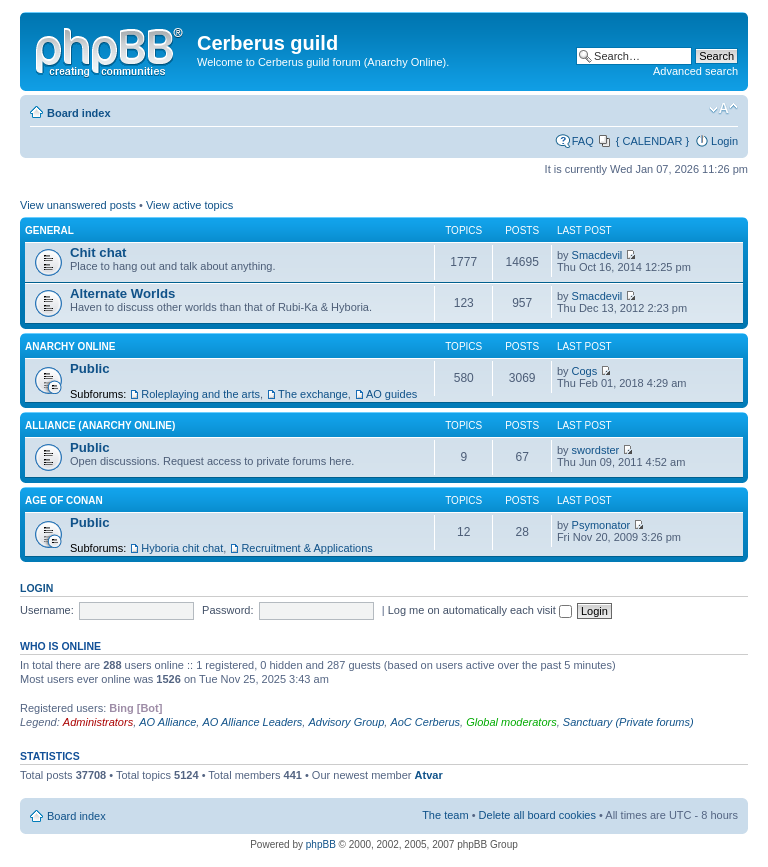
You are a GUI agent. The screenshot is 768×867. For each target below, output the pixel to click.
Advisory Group (346, 722)
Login (724, 141)
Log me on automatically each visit (480, 610)
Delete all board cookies (537, 815)
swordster (596, 450)
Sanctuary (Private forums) (628, 722)
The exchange (313, 394)
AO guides (391, 394)
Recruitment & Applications (306, 548)
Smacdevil (597, 255)
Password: (227, 610)
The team (445, 815)
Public (90, 368)
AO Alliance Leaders (252, 722)
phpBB (321, 844)
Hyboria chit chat (182, 548)
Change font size (723, 109)
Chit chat (98, 252)
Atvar (429, 775)
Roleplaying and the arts (200, 394)
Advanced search (695, 71)
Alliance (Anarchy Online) (100, 425)
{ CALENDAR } (652, 141)
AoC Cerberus (425, 722)
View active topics (189, 205)
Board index (79, 113)
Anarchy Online (70, 346)
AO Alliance (167, 722)
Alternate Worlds (122, 293)
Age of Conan (64, 500)
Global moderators (511, 722)
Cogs (585, 371)
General (49, 230)
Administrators (98, 722)
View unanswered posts (78, 205)
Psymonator (601, 525)
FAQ (583, 141)
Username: (47, 610)
